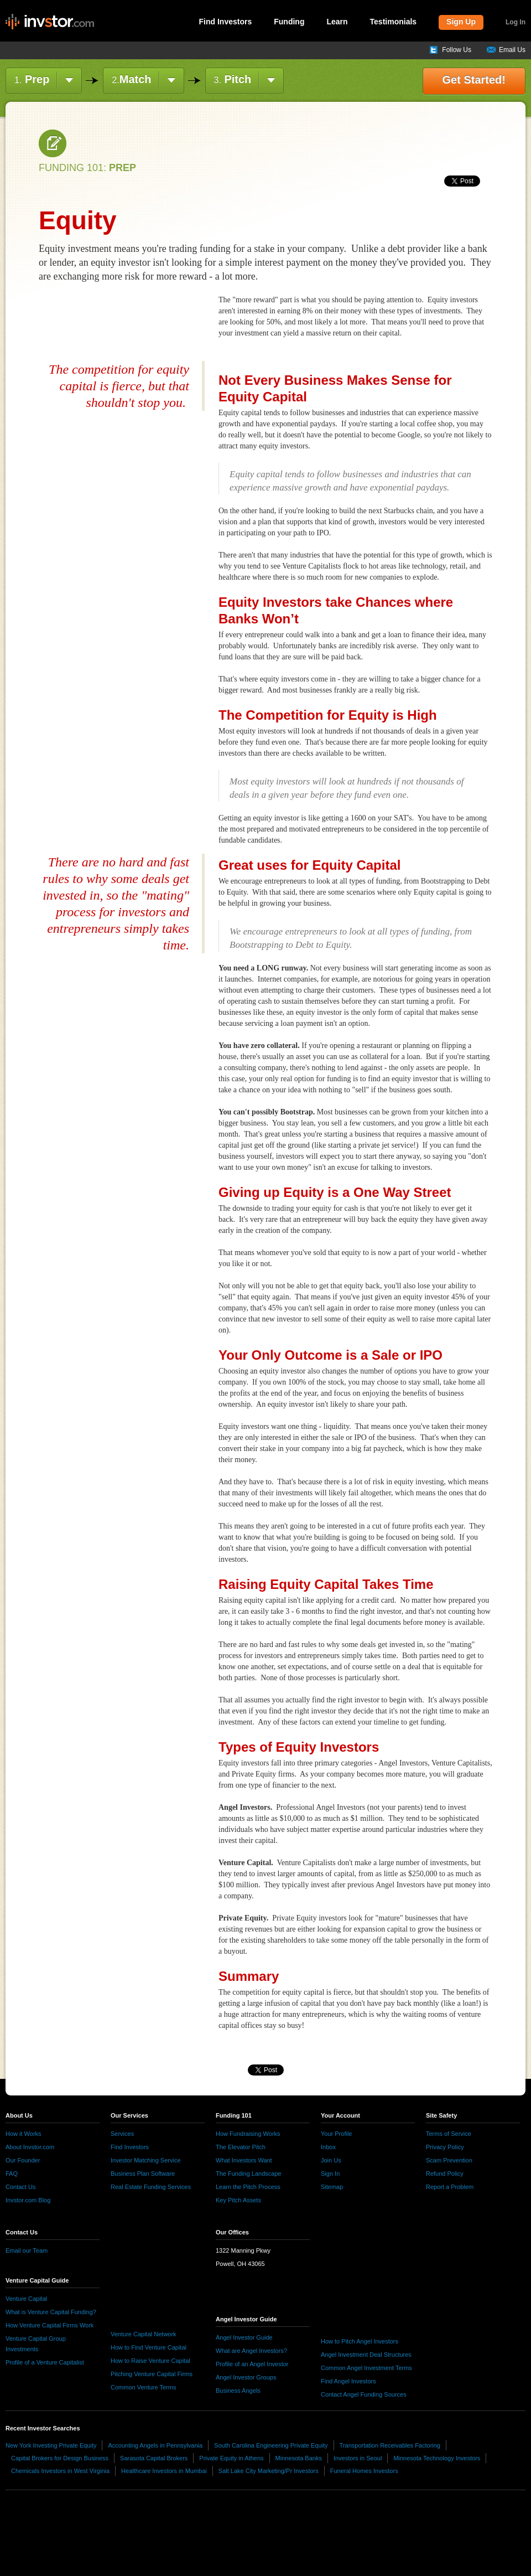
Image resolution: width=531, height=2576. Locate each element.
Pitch (233, 79)
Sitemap (332, 2186)
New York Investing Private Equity (51, 2445)
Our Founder (23, 2160)
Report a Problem (449, 2186)
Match (131, 79)
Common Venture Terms (143, 2387)
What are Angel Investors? (251, 2350)
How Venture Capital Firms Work (49, 2325)
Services (122, 2133)
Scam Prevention (449, 2160)
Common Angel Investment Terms (366, 2368)
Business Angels (238, 2390)
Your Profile (336, 2133)
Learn (336, 21)
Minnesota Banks (298, 2458)
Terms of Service (448, 2133)
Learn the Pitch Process (248, 2186)
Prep (31, 79)
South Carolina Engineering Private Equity (270, 2445)
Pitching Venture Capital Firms (151, 2374)
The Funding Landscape (249, 2173)
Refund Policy (445, 2173)
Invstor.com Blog (28, 2200)
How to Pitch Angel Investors (359, 2341)
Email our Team (27, 2250)
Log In (515, 22)
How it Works (23, 2133)
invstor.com (50, 22)
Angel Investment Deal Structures (366, 2354)
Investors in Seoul (358, 2458)
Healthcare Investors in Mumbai (164, 2470)
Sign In (330, 2173)
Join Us (331, 2160)
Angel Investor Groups (246, 2377)
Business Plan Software (143, 2173)
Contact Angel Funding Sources (364, 2394)
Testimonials (393, 21)
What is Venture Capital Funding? (51, 2312)
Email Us (512, 50)
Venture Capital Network (143, 2334)
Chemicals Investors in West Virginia (60, 2470)
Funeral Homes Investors (364, 2470)
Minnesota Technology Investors (436, 2458)
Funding (289, 21)
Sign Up (461, 21)
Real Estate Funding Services (151, 2186)
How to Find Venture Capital (148, 2347)
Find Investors (225, 21)
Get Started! (474, 80)
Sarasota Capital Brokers (154, 2458)
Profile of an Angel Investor (252, 2364)
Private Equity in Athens (231, 2458)
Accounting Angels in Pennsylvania (155, 2445)
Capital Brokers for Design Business (59, 2458)
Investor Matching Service (146, 2160)
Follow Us (456, 50)
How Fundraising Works (248, 2133)
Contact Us (20, 2186)
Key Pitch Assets (238, 2200)
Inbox (328, 2147)
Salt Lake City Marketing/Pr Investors (268, 2470)
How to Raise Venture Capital (150, 2360)
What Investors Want (244, 2160)
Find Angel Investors (348, 2381)
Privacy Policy (445, 2147)
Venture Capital (26, 2298)
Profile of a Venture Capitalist (45, 2362)
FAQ (12, 2173)
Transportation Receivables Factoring (390, 2445)
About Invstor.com (30, 2147)
